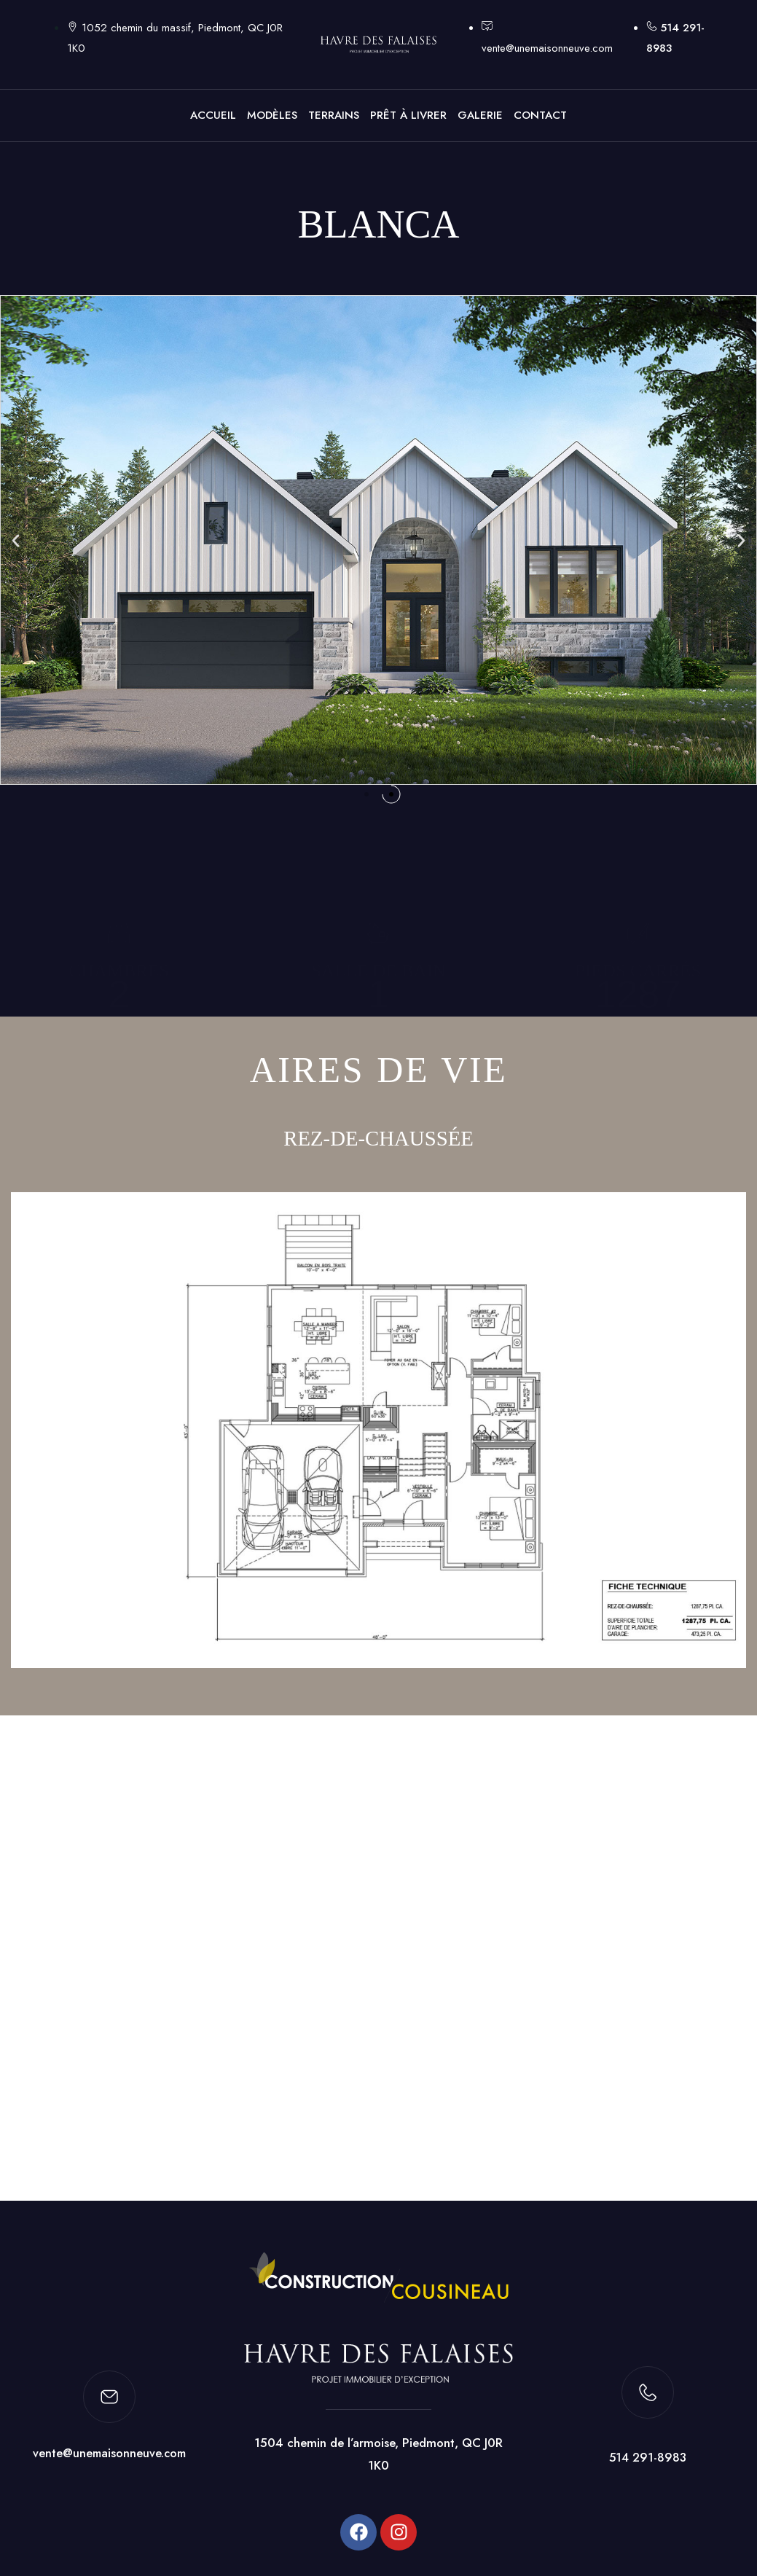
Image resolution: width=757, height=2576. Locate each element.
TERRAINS (333, 115)
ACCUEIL (213, 115)
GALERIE (480, 115)
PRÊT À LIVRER (408, 115)
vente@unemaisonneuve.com (109, 2459)
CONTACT (540, 115)
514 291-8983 (648, 2464)
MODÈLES (272, 115)
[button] (15, 540)
